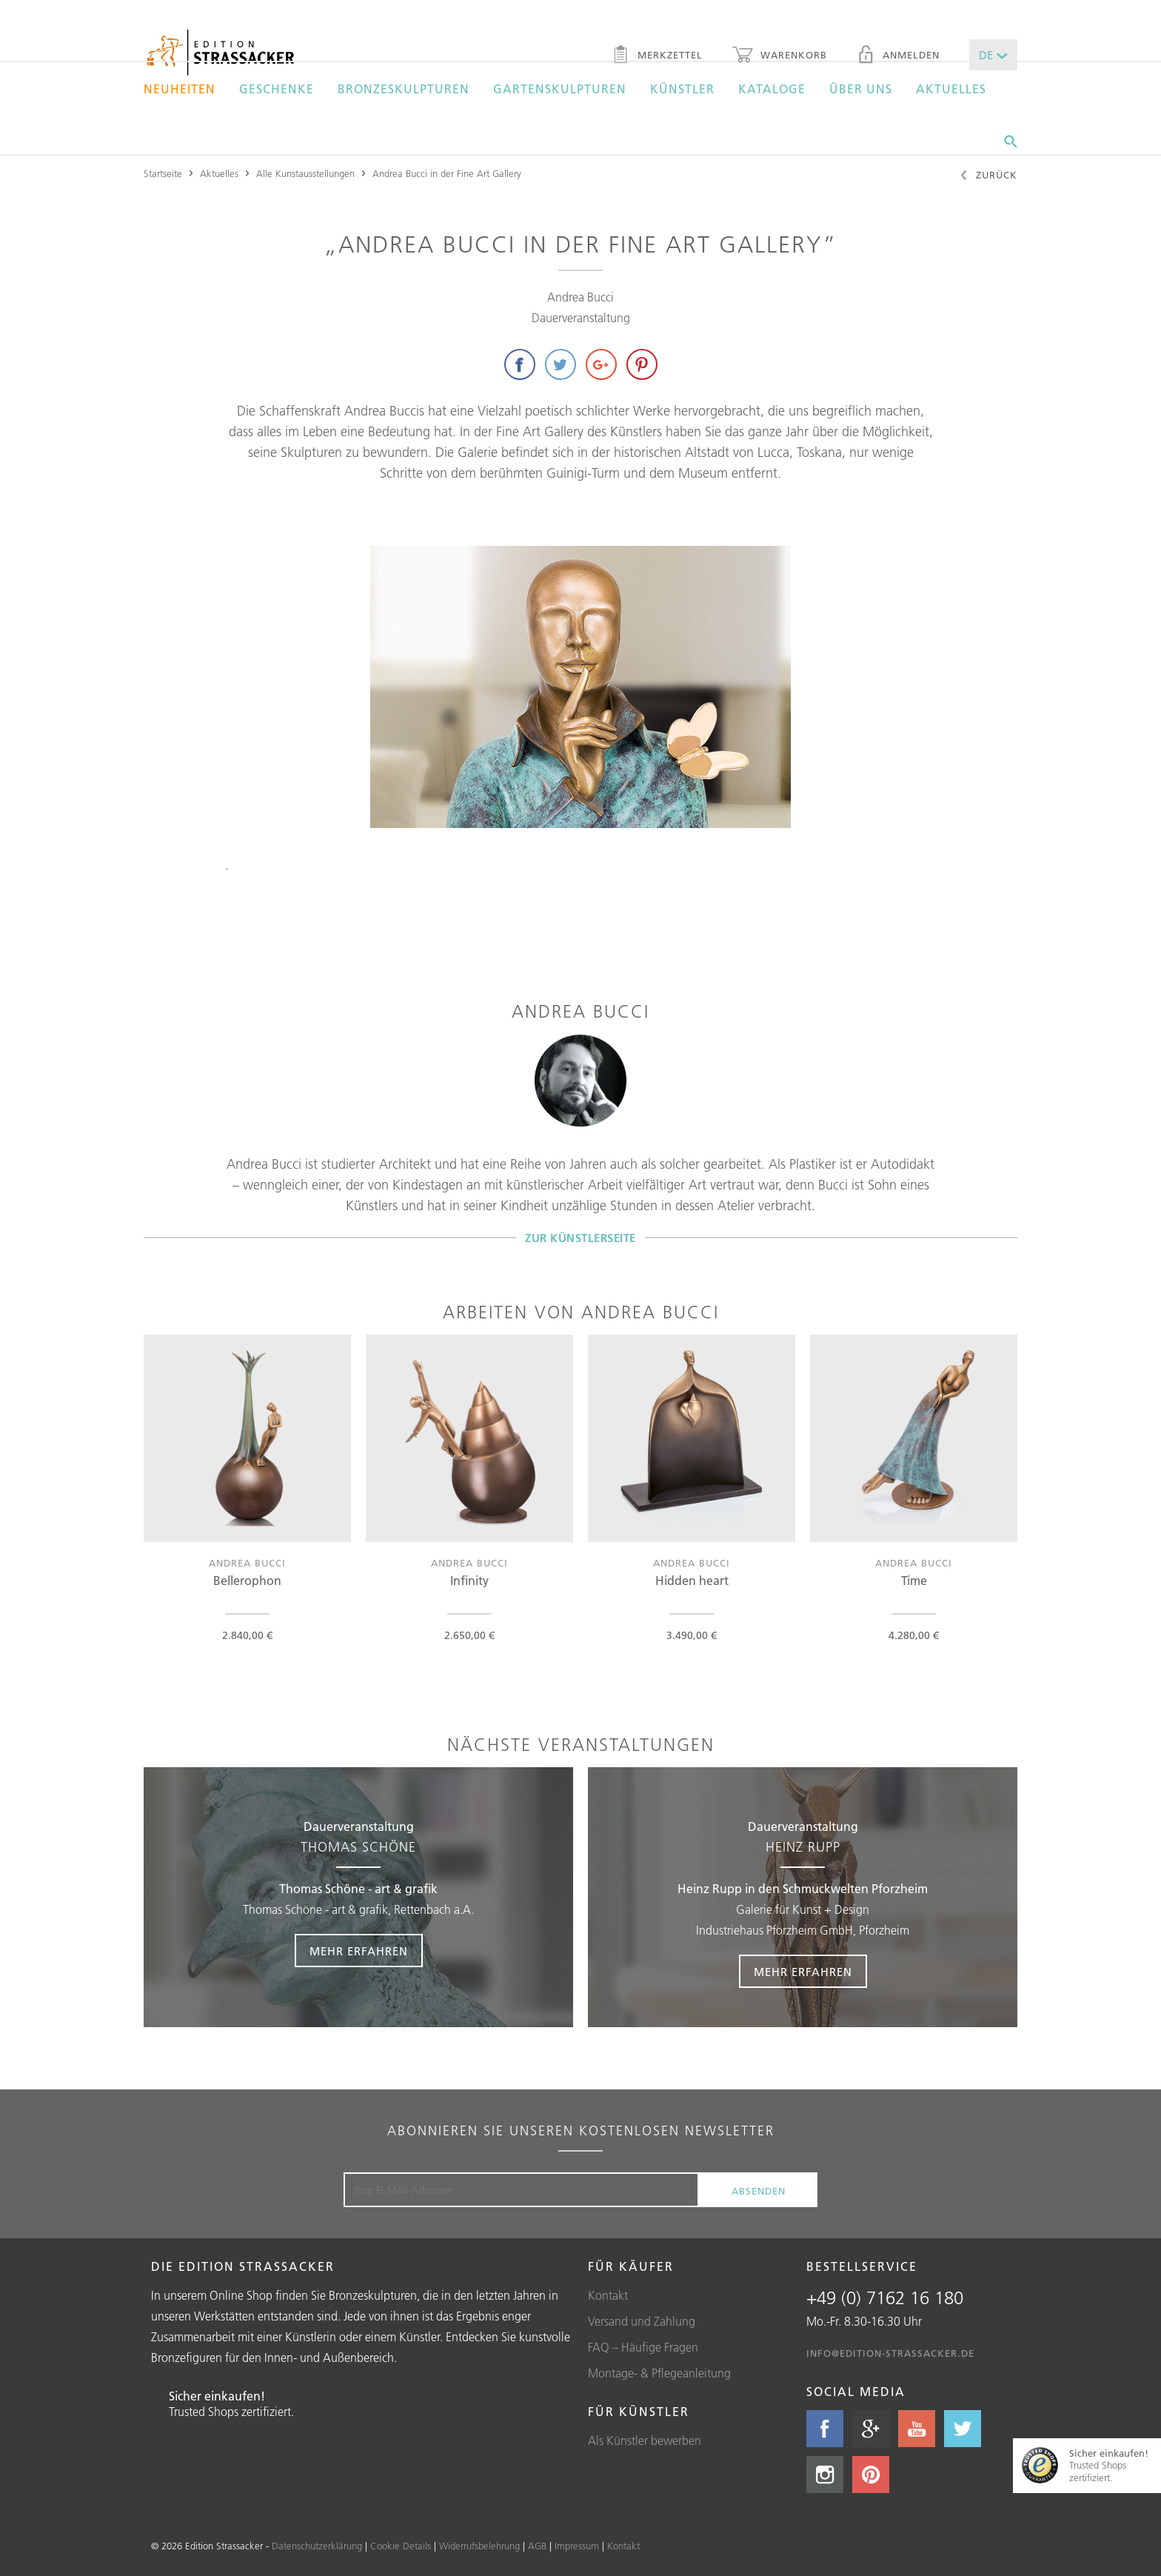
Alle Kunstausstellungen (305, 173)
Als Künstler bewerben (644, 2440)
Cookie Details (400, 2546)
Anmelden (898, 56)
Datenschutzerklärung (317, 2546)
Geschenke (276, 88)
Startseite (163, 173)
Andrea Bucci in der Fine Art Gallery (446, 173)
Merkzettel (657, 56)
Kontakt (608, 2295)
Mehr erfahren (359, 1951)
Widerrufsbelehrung (479, 2546)
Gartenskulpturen (559, 88)
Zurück (988, 176)
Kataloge (772, 88)
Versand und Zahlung (641, 2321)
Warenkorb (779, 56)
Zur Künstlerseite (580, 1237)
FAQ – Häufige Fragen (643, 2347)
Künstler (682, 88)
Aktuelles (951, 88)
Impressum (577, 2546)
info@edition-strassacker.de (890, 2353)
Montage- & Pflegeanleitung (659, 2373)
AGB (537, 2546)
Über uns (860, 88)
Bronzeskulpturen (403, 88)
